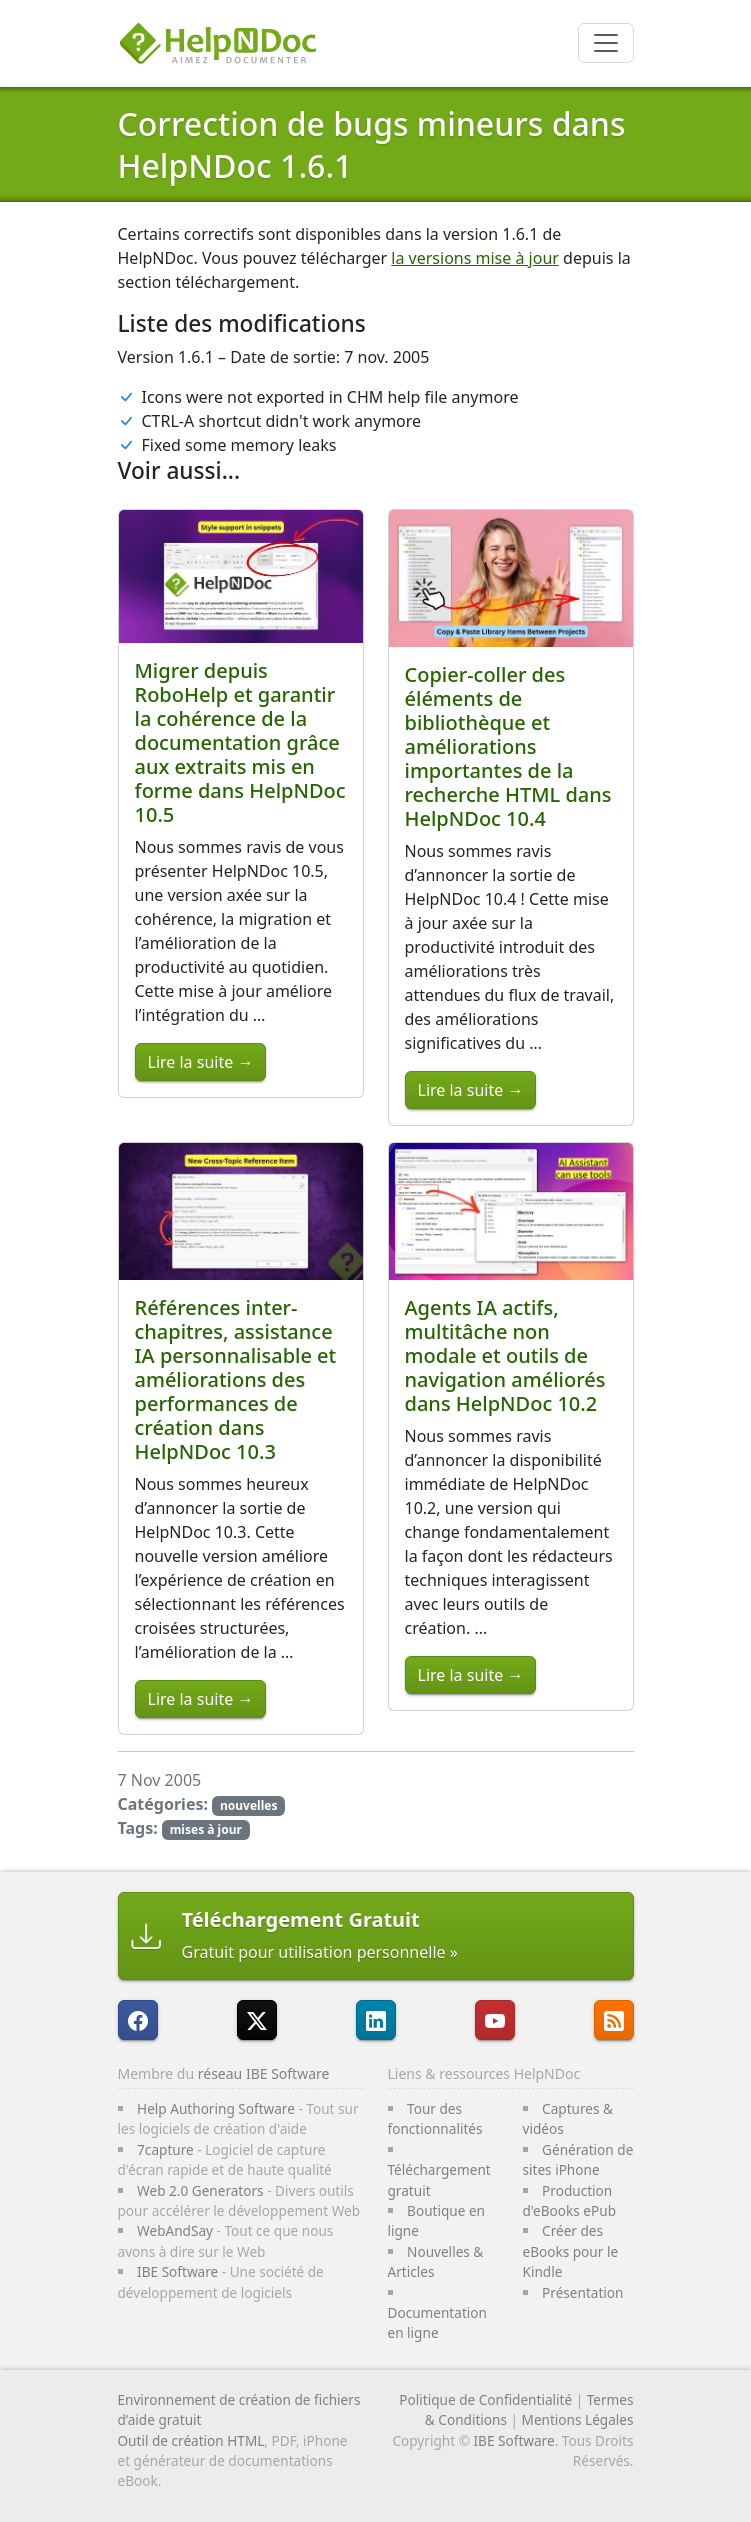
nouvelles (248, 1805)
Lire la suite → (201, 1062)
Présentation (582, 2292)
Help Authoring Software (216, 2108)
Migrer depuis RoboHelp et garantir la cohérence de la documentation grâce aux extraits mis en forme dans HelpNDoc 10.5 (240, 742)
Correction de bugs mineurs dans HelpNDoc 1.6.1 (372, 144)
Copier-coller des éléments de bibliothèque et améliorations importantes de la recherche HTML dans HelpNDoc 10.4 (508, 746)
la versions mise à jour (475, 258)
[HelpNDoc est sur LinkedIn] (376, 2020)
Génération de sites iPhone (578, 2159)
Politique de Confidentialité (485, 2399)
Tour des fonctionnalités (435, 2118)
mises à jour (206, 1829)
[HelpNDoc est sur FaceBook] (138, 2020)
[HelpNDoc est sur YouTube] (495, 2020)
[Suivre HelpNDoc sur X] (257, 2020)
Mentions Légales (578, 2419)
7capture (165, 2149)
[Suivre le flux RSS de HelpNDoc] (614, 2020)
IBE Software (177, 2271)
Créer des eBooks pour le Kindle (571, 2251)
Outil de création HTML (191, 2440)
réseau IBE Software (264, 2073)
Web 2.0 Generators (200, 2190)
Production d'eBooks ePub (570, 2200)
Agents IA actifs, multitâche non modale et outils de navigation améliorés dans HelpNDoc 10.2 (505, 1355)
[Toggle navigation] (606, 43)
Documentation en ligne (437, 2322)
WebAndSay (175, 2230)
